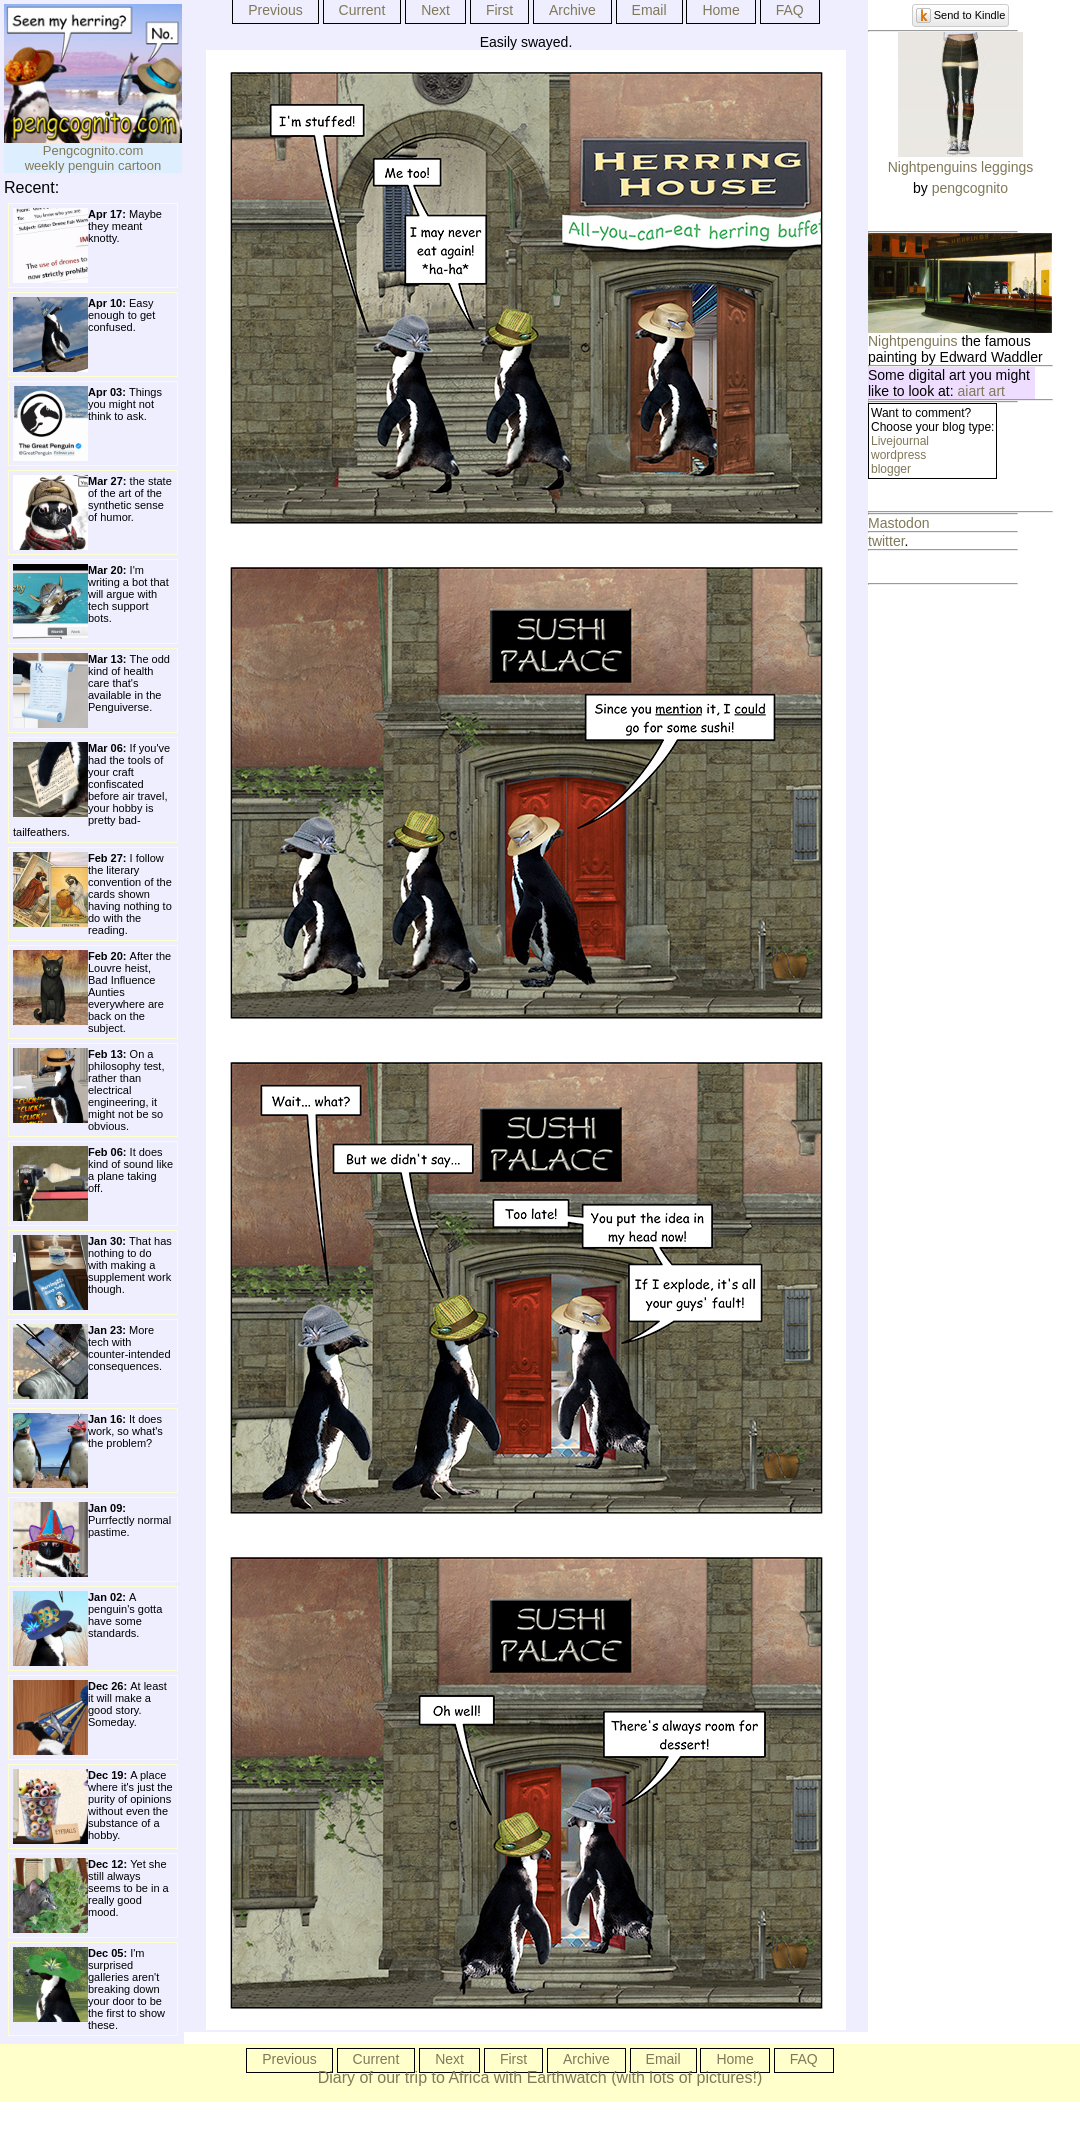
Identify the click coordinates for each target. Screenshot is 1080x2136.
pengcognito (970, 188)
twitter (886, 541)
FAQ (790, 10)
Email (649, 10)
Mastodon (898, 523)
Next (435, 10)
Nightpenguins (913, 341)
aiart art (981, 391)
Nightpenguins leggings (961, 167)
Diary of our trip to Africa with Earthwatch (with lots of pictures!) (540, 2077)
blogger (891, 469)
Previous (275, 10)
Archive (572, 10)
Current (362, 10)
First (499, 10)
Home (720, 10)
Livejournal (900, 441)
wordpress (898, 455)
